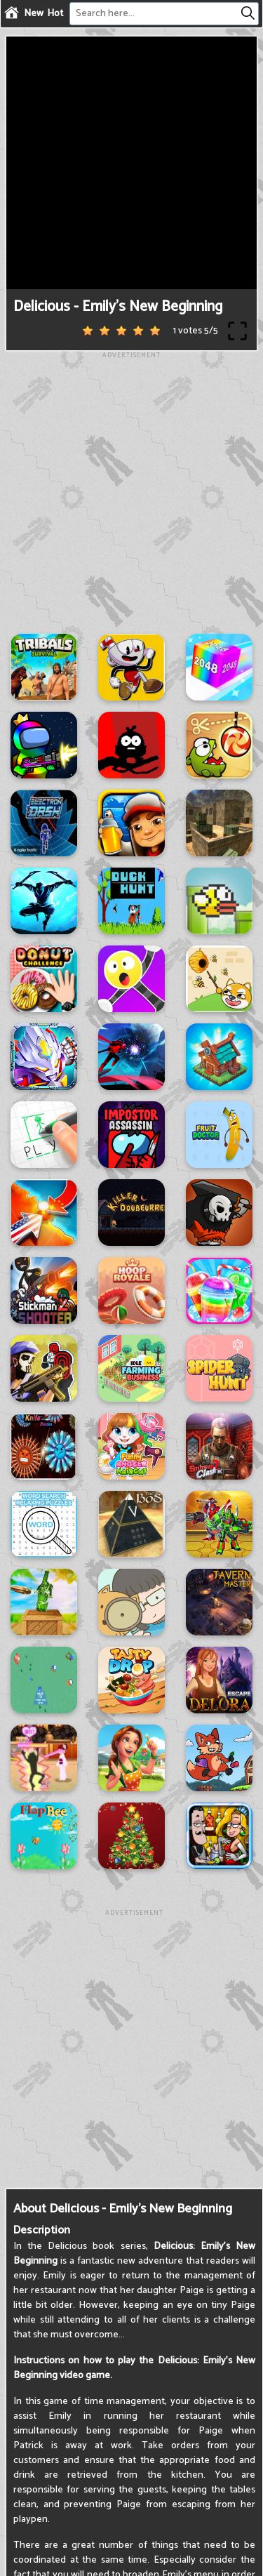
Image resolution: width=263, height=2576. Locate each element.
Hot (55, 14)
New (33, 14)
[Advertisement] (131, 491)
